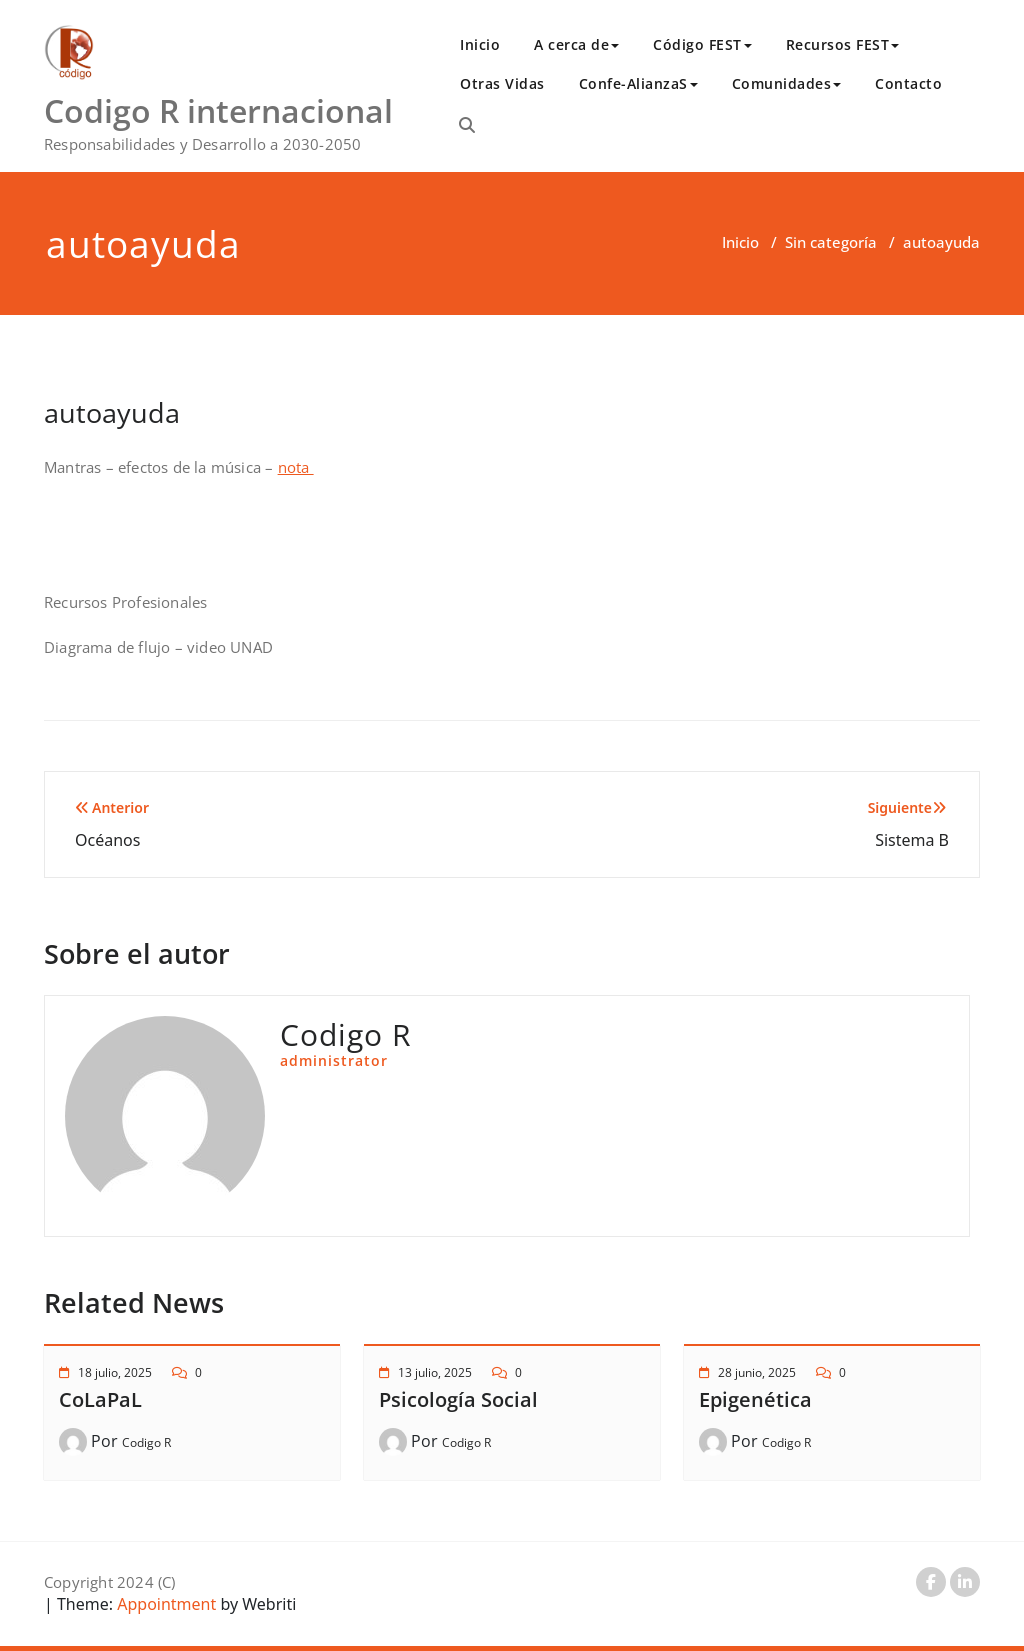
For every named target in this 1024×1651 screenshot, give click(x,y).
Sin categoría (831, 242)
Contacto (908, 83)
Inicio (480, 44)
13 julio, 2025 (435, 1372)
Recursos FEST (843, 44)
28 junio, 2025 (757, 1372)
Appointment (164, 1604)
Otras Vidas (502, 83)
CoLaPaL (100, 1399)
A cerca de (576, 44)
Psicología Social (458, 1399)
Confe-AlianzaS (638, 83)
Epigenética (755, 1399)
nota (296, 467)
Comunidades (787, 83)
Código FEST (702, 44)
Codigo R (146, 1442)
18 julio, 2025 (115, 1372)
